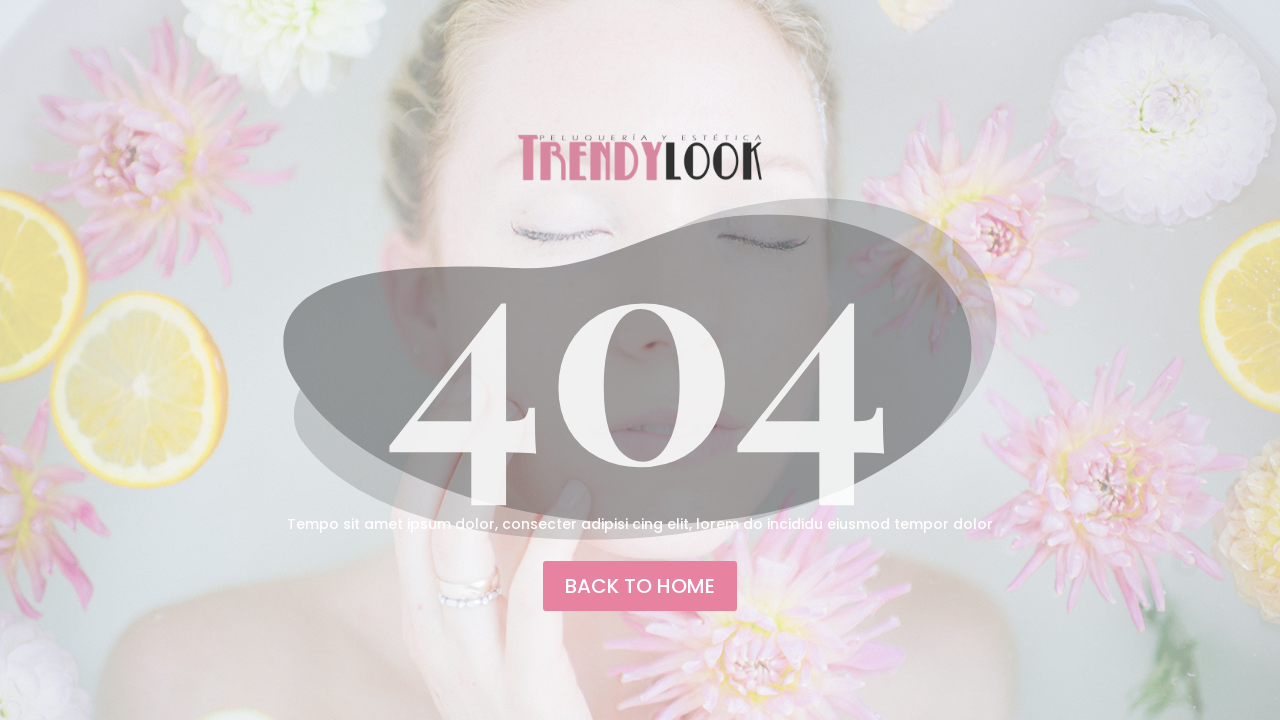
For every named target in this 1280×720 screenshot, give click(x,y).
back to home (640, 586)
